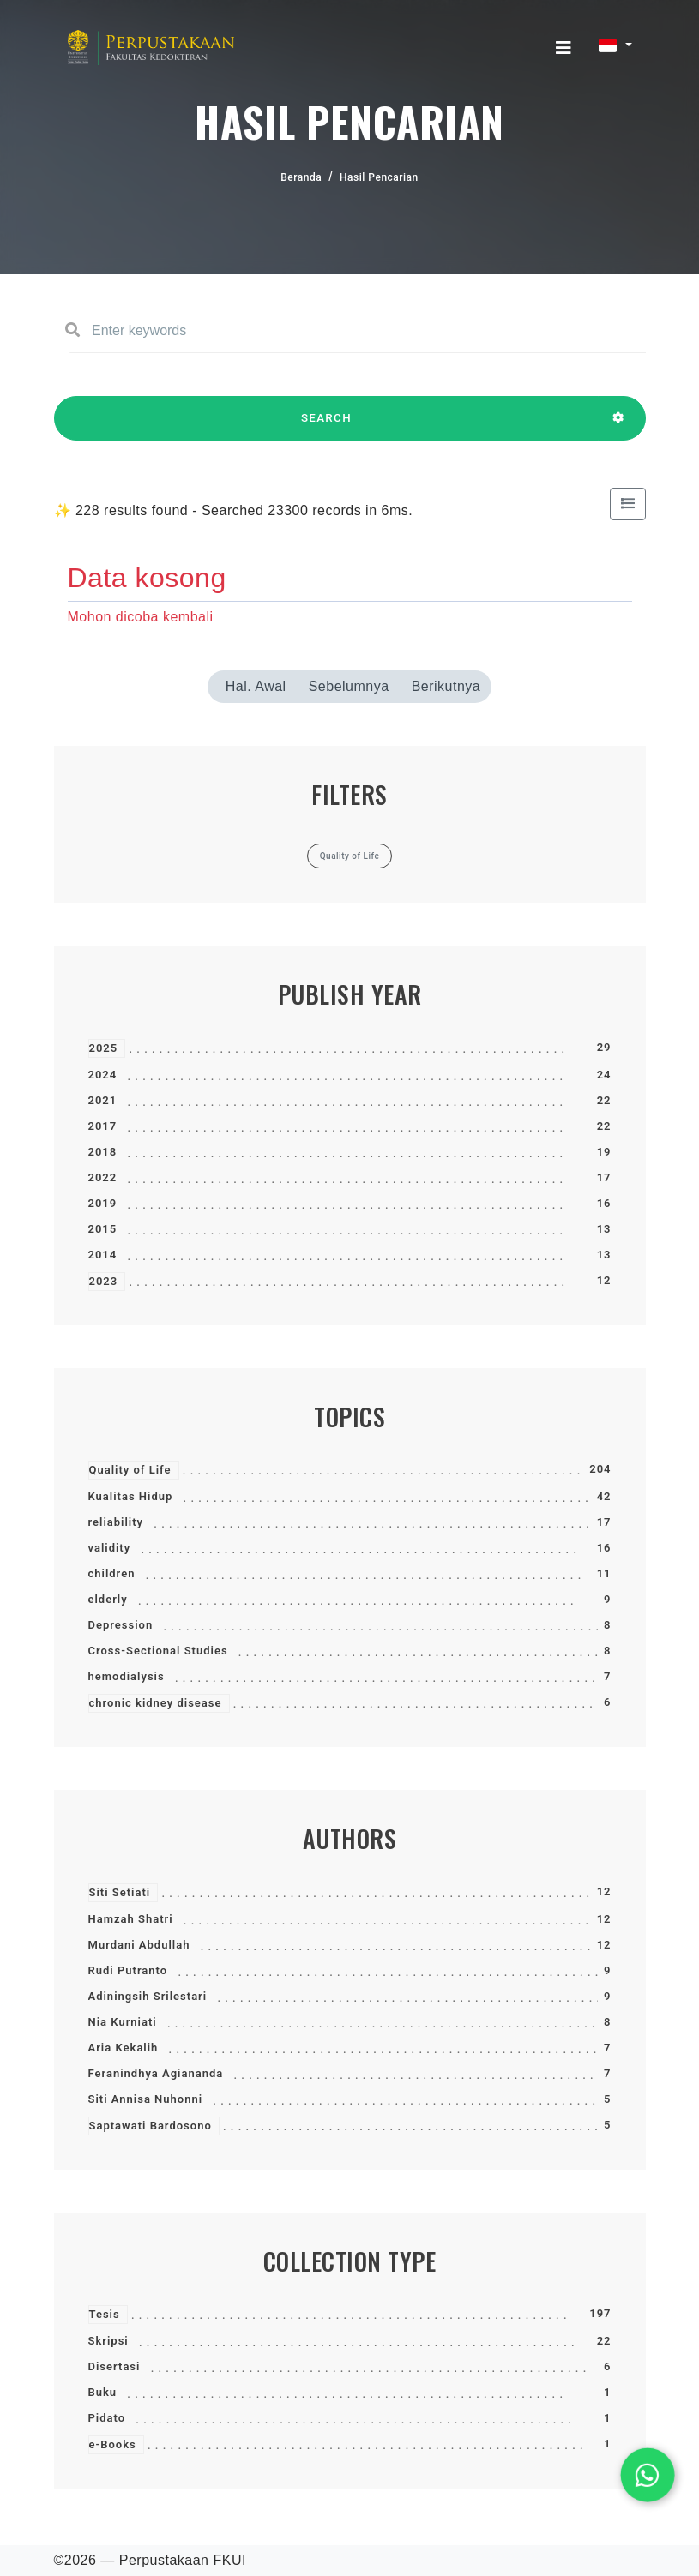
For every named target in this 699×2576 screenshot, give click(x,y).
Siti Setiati (120, 1892)
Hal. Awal (256, 686)
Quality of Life (130, 1469)
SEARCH (327, 426)
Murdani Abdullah (139, 1944)
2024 (103, 1074)
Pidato (107, 2417)
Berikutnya (446, 686)
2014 (103, 1254)
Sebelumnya (349, 686)
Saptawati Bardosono (150, 2125)
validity (109, 1547)
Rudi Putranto (128, 1970)
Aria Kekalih (123, 2047)
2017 (103, 1126)
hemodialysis (126, 1676)
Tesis (104, 2314)
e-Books (112, 2444)
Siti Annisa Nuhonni (145, 2099)
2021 (103, 1100)
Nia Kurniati (122, 2021)
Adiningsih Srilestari (148, 1996)
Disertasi (114, 2366)
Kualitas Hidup (130, 1496)
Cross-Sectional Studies (158, 1650)
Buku (103, 2392)
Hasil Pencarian (379, 177)
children (112, 1573)
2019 (103, 1203)
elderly (108, 1599)
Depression (121, 1624)
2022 (103, 1177)
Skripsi (108, 2340)
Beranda (301, 177)
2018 (103, 1151)
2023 (103, 1281)
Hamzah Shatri (130, 1918)
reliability (116, 1522)
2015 (103, 1228)
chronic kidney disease (155, 1702)
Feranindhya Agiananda (156, 2073)
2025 (103, 1048)
